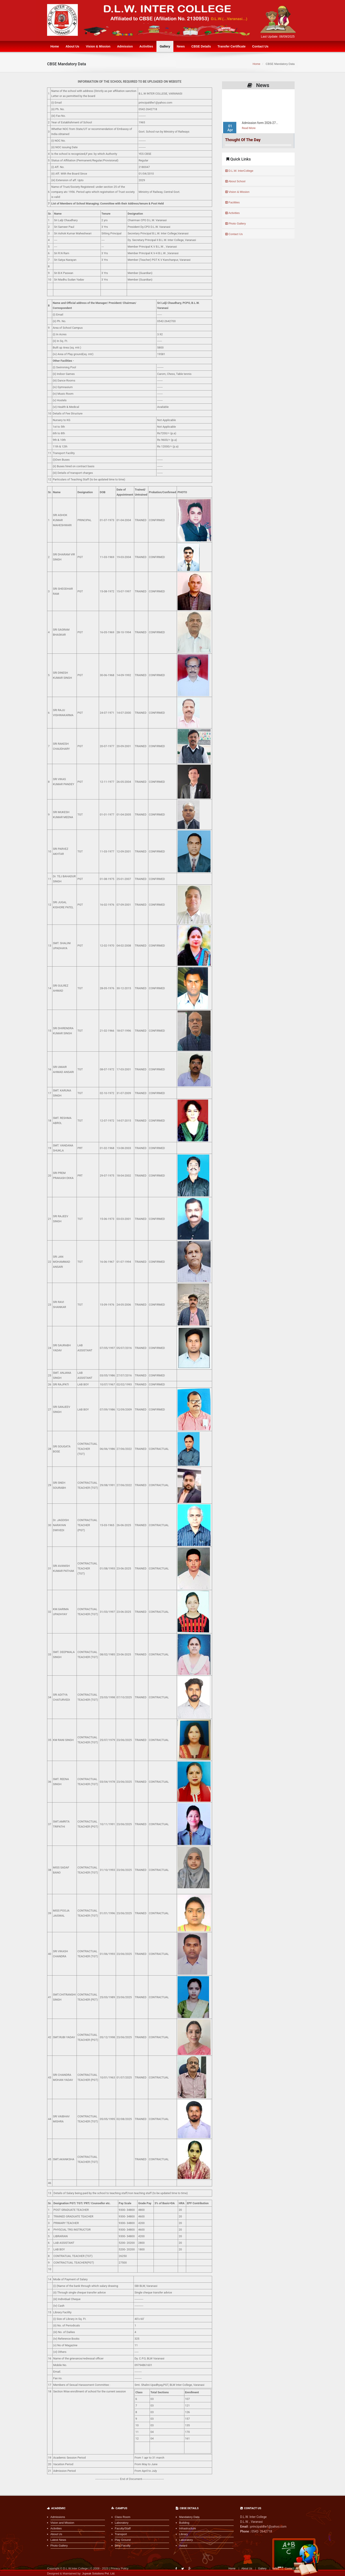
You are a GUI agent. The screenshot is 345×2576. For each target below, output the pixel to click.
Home (54, 46)
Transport (121, 2534)
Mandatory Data (189, 2517)
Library (183, 2534)
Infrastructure (187, 2528)
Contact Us (260, 46)
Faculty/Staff (123, 2528)
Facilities (232, 202)
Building (184, 2522)
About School (235, 181)
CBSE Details (201, 46)
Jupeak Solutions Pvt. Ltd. (98, 2573)
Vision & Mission (98, 46)
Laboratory (121, 2522)
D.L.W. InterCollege (239, 170)
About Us (72, 46)
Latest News (58, 2539)
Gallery (165, 46)
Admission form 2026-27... (260, 129)
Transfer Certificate (231, 46)
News (181, 46)
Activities (146, 46)
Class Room (122, 2517)
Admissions (57, 2517)
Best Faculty (123, 2545)
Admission (125, 46)
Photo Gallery (235, 223)
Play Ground (123, 2539)
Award (183, 2545)
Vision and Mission (62, 2522)
